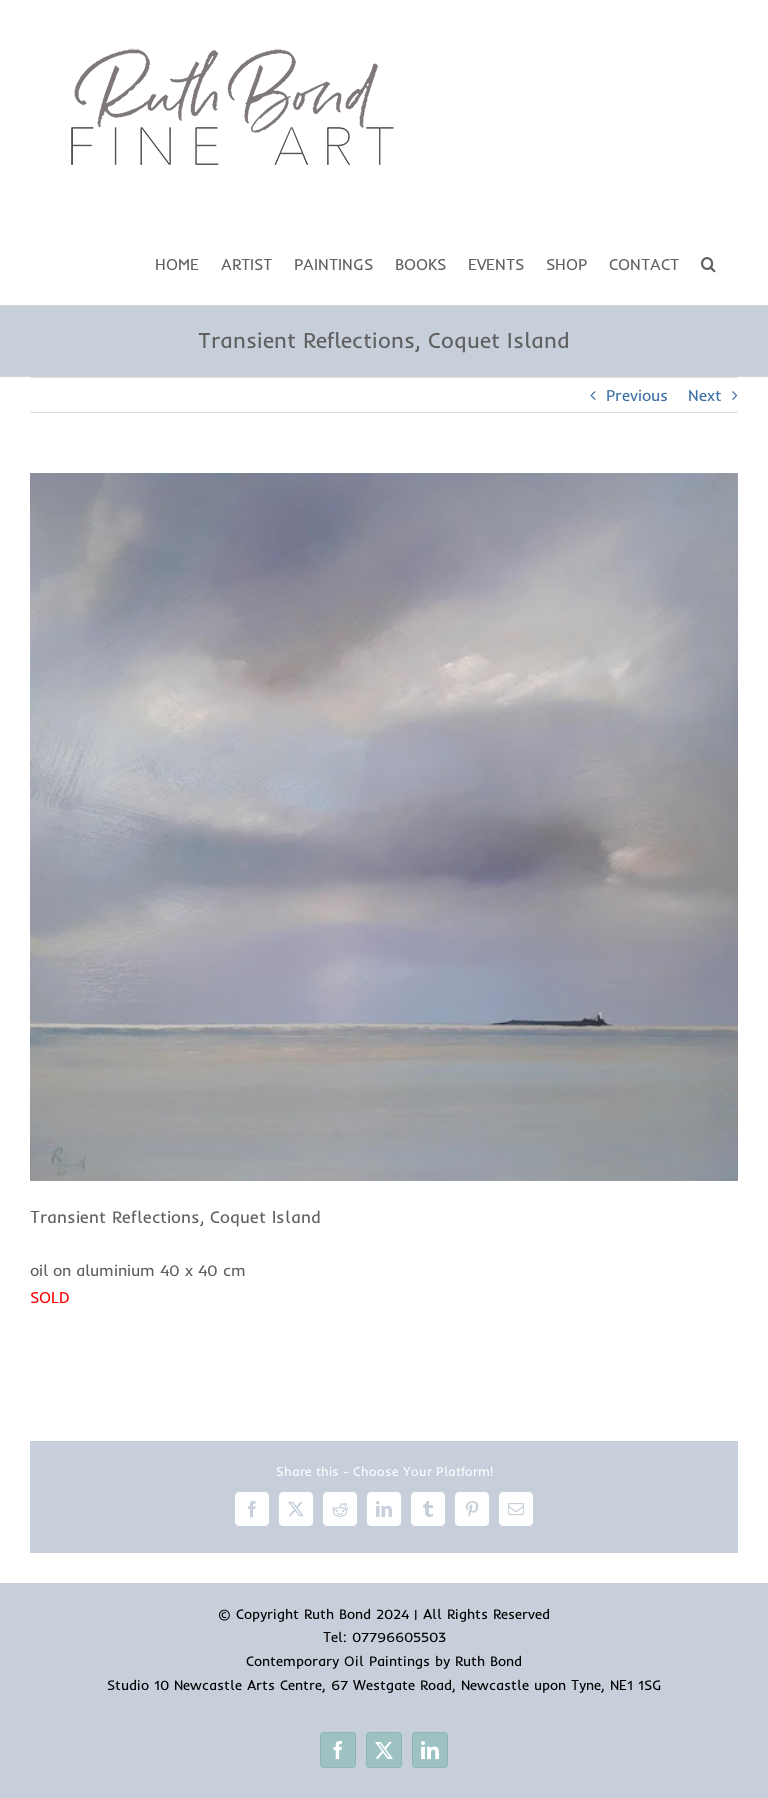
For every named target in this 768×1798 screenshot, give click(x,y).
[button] (708, 262)
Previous (637, 395)
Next (705, 395)
